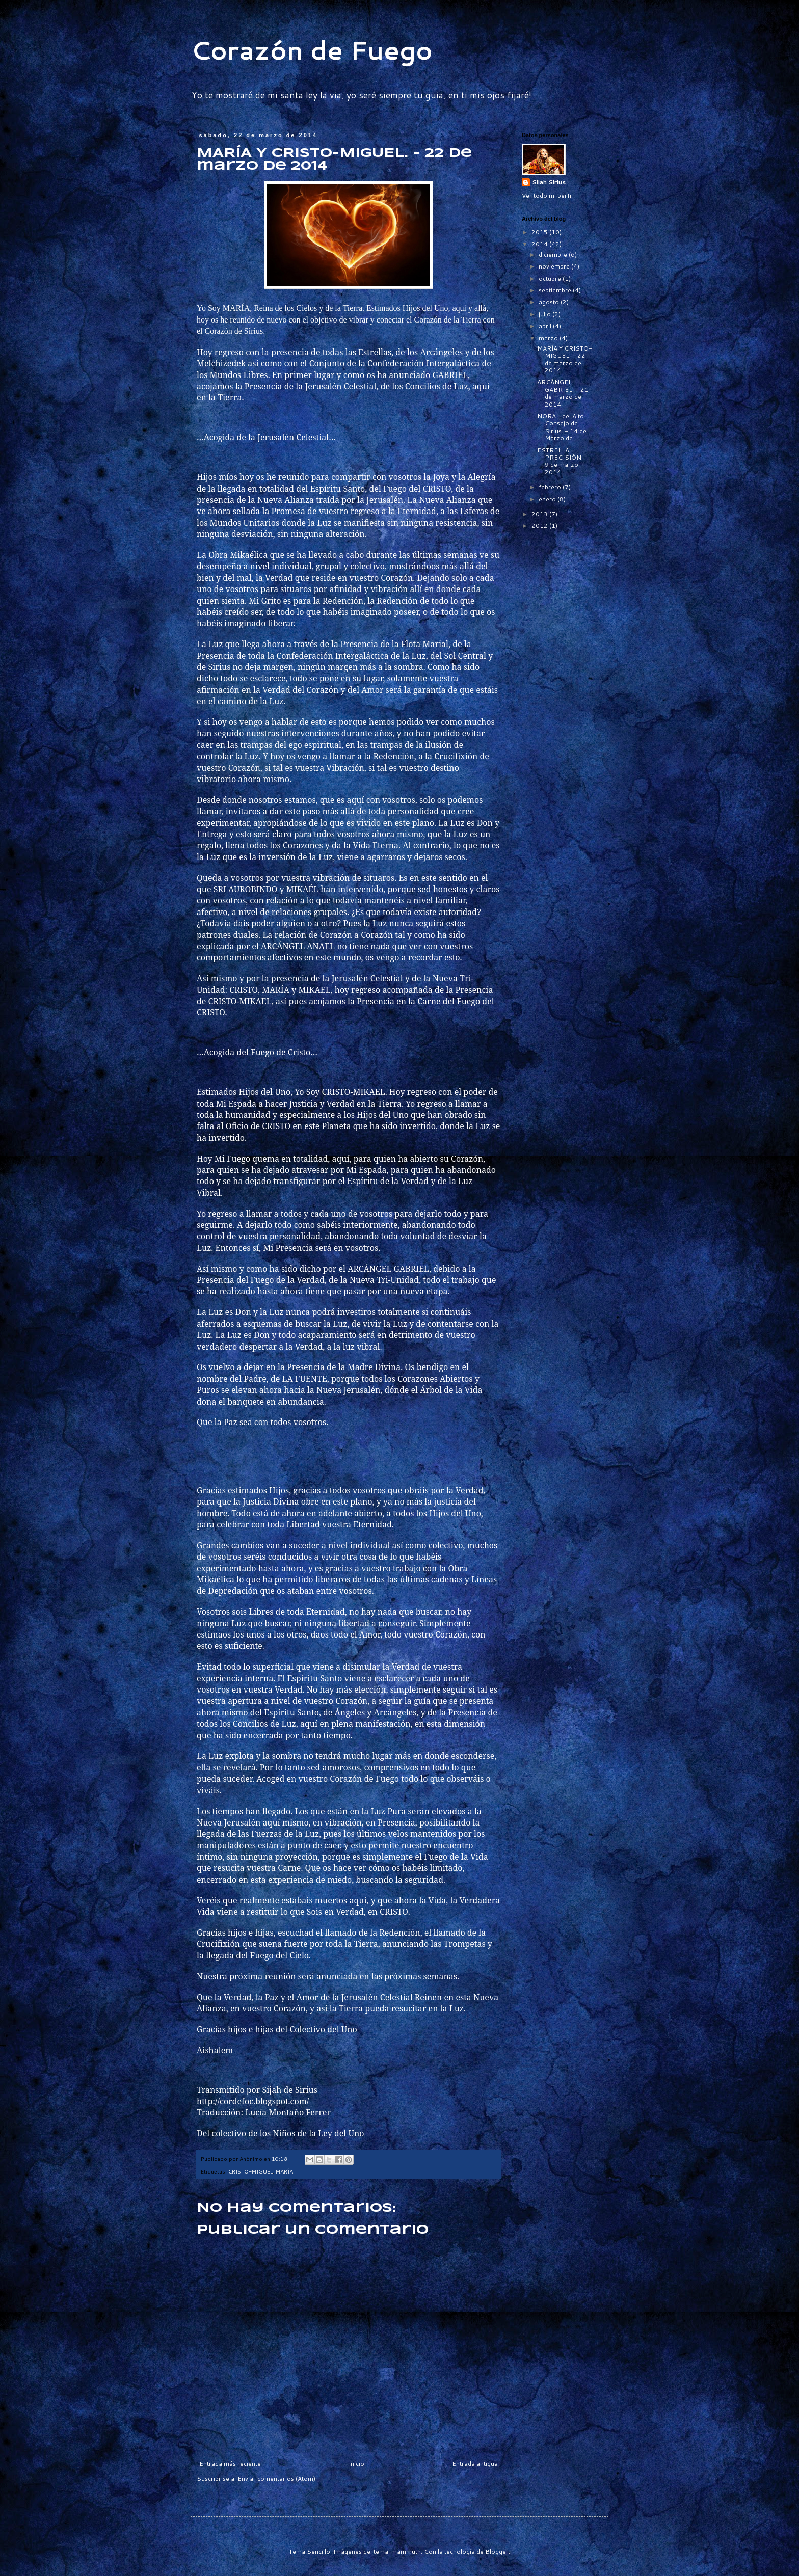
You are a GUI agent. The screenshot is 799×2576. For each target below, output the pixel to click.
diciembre (554, 254)
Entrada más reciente (230, 2463)
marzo (549, 338)
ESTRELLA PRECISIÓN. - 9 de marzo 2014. (562, 461)
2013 (540, 513)
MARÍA (284, 2171)
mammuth (406, 2551)
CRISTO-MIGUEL (250, 2171)
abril (546, 325)
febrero (551, 486)
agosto (550, 302)
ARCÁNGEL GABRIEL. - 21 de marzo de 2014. (563, 393)
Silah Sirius (549, 182)
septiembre (556, 290)
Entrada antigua (475, 2463)
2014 (540, 243)
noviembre (555, 266)
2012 (540, 525)
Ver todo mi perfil (547, 195)
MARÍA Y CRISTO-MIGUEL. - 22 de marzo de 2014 (564, 359)
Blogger (497, 2551)
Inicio (356, 2463)
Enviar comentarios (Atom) (276, 2478)
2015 (540, 232)
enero (548, 499)
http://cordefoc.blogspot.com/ (253, 2101)
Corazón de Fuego (312, 50)
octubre (551, 278)
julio (545, 314)
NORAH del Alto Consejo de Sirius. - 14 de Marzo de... (562, 427)
